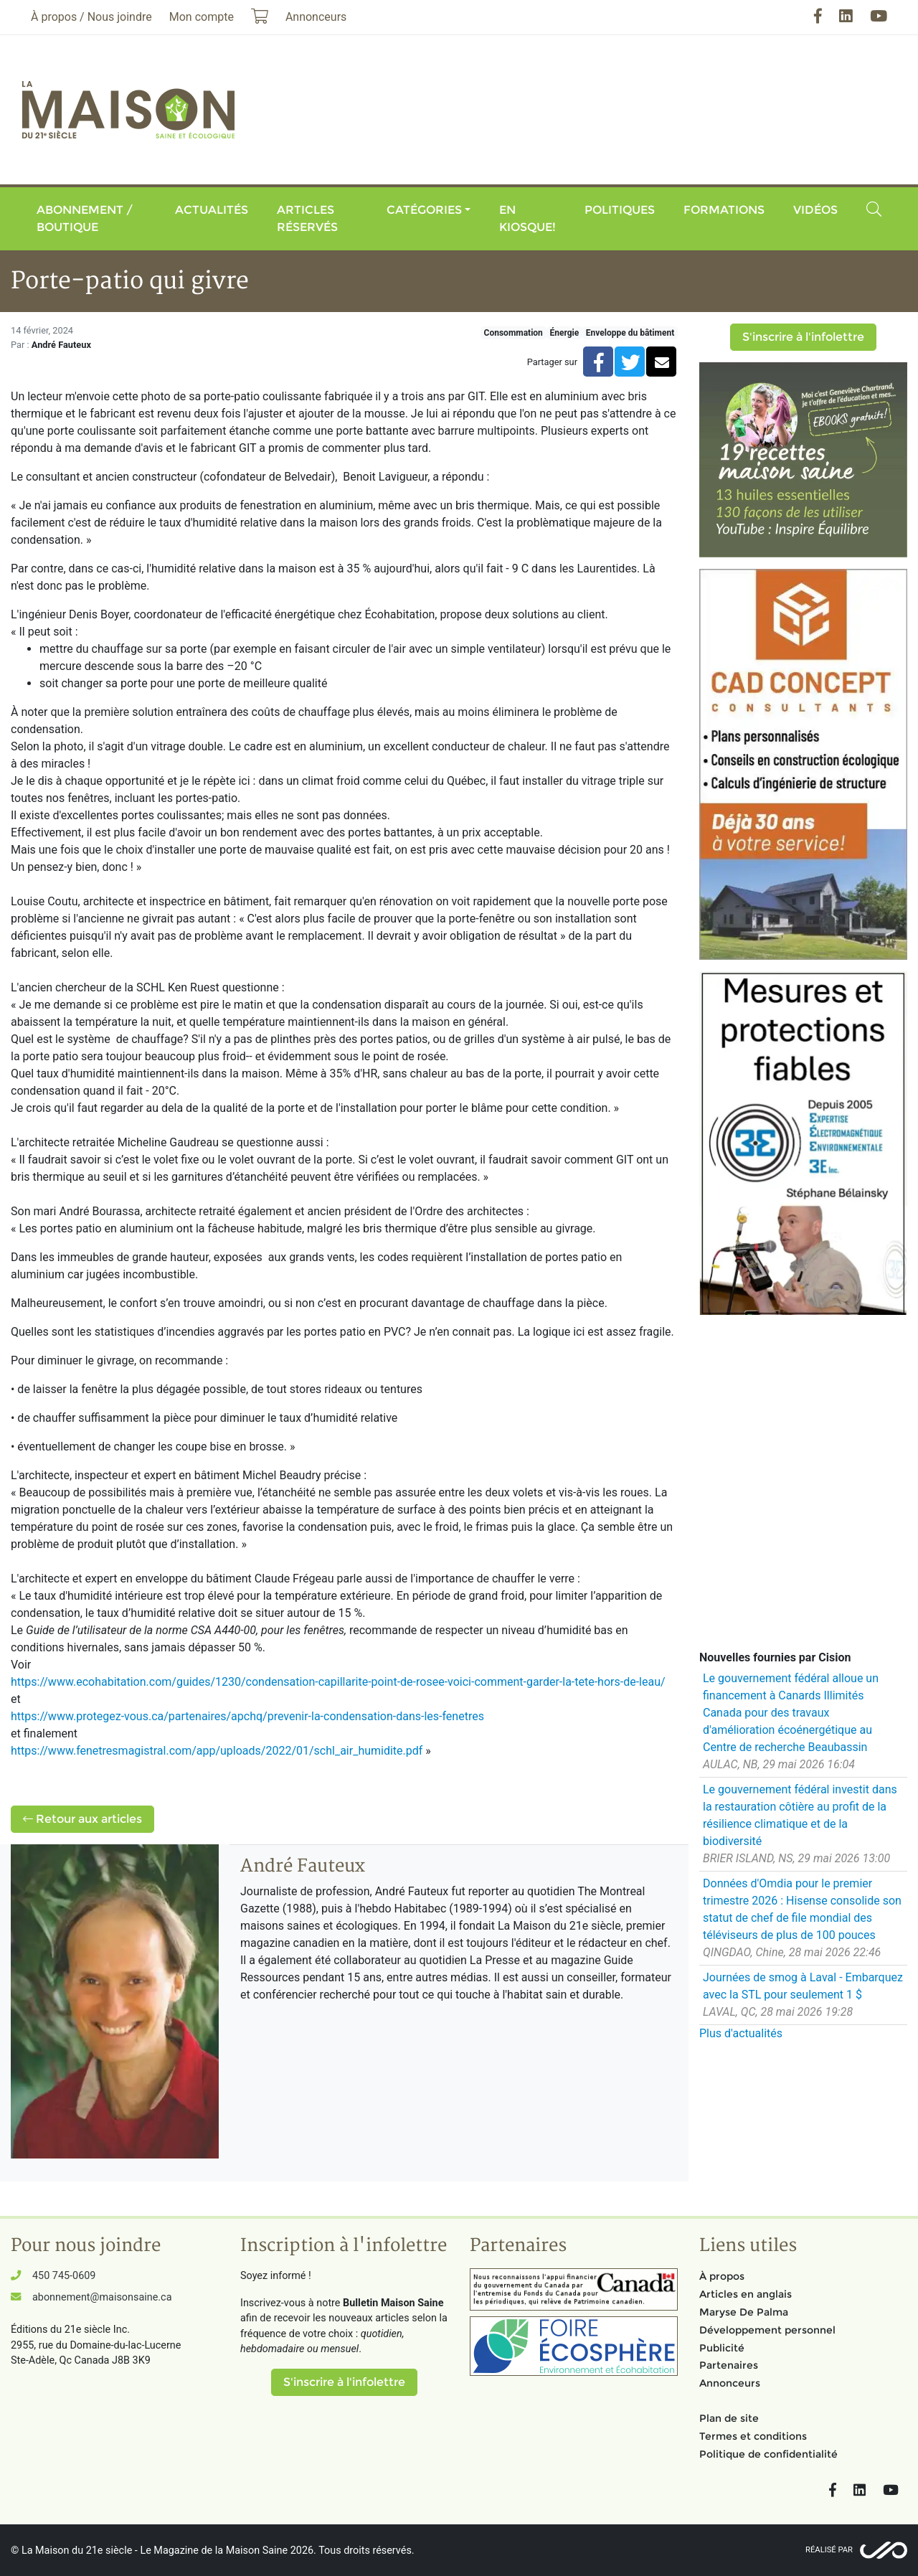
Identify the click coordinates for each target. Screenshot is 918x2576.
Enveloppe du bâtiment (630, 333)
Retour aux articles (82, 1819)
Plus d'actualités (740, 2033)
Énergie (564, 333)
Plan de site (729, 2418)
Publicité (721, 2347)
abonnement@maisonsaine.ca (101, 2297)
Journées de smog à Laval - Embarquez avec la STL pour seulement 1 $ (803, 1986)
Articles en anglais (745, 2294)
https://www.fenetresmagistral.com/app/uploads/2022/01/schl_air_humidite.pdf (216, 1751)
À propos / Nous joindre (91, 17)
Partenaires (728, 2365)
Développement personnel (767, 2329)
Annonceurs (729, 2383)
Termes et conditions (753, 2436)
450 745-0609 (63, 2276)
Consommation (513, 333)
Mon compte (201, 17)
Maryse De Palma (743, 2312)
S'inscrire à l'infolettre (803, 337)
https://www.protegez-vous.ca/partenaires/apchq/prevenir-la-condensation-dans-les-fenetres (247, 1716)
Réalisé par (829, 2549)
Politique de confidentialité (768, 2454)
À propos (721, 2276)
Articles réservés (307, 218)
